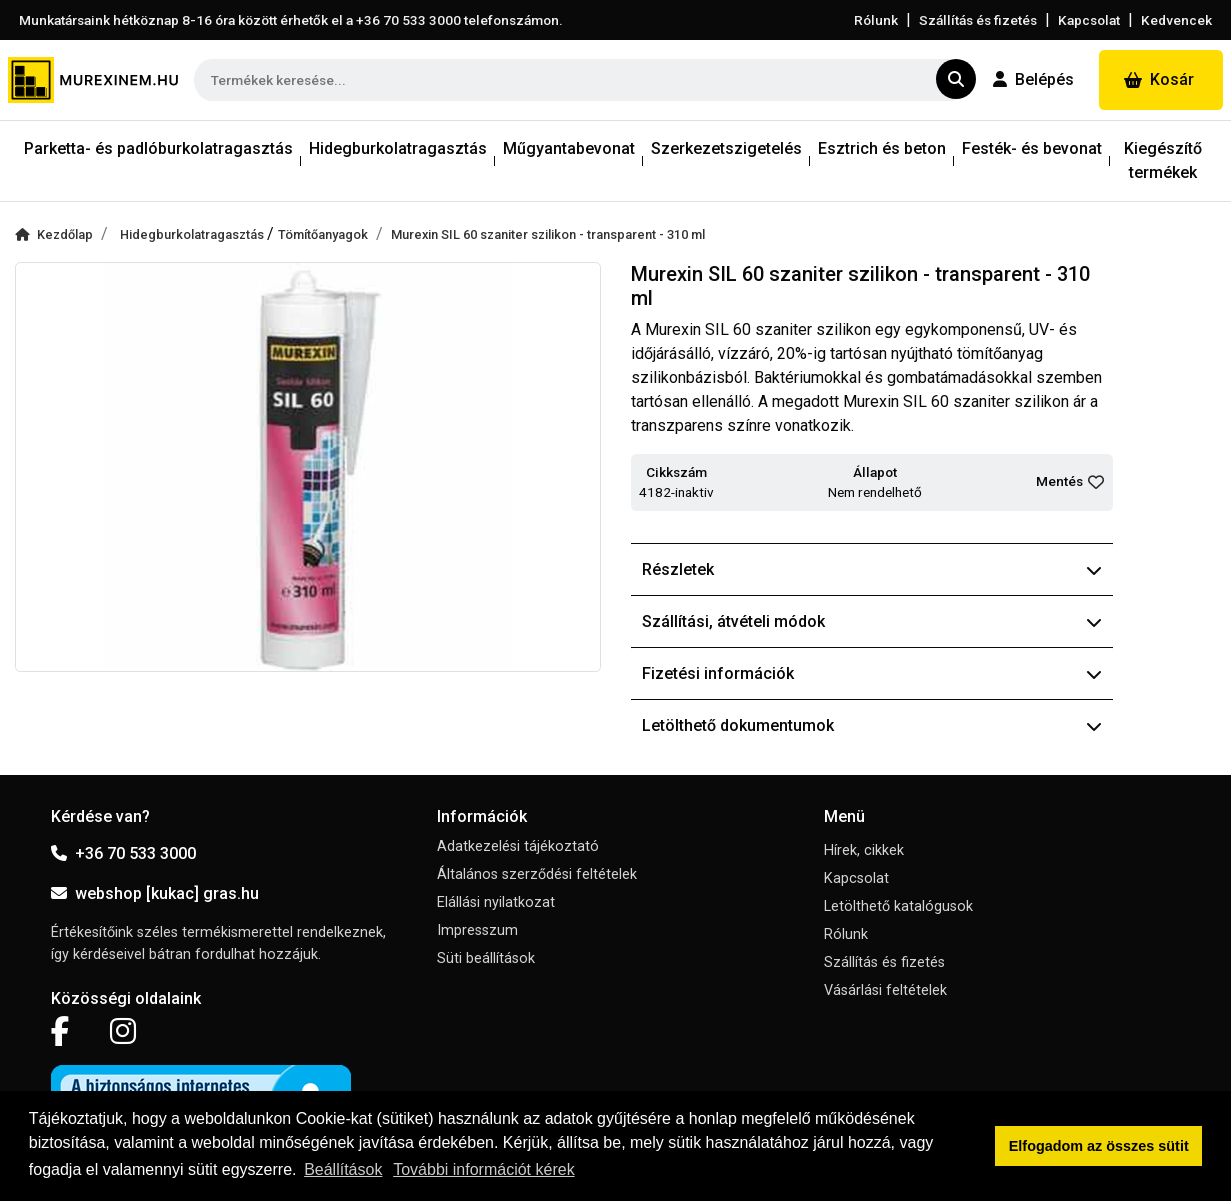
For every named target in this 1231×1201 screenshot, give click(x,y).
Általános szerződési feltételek (537, 874)
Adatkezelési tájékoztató (518, 846)
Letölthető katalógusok (898, 906)
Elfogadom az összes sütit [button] (1099, 1146)
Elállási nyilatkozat (496, 902)
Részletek (872, 569)
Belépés (1033, 79)
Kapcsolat (1089, 20)
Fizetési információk (872, 673)
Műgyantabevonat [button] (569, 148)
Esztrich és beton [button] (882, 148)
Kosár (1159, 79)
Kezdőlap (54, 234)
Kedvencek (1176, 20)
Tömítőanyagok (323, 234)
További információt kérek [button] (483, 1169)
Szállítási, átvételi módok (872, 621)
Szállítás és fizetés (978, 20)
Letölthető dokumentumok (872, 725)
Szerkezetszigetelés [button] (726, 148)
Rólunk (876, 20)
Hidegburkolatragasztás (193, 234)
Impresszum (477, 930)
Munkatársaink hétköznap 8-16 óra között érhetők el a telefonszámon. (291, 20)
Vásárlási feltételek (885, 990)
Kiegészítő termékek (1163, 160)
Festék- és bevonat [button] (1032, 148)
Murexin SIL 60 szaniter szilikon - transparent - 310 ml (548, 234)
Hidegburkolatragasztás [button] (398, 148)
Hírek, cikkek (864, 850)
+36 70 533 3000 (123, 853)
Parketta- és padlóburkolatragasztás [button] (158, 148)
